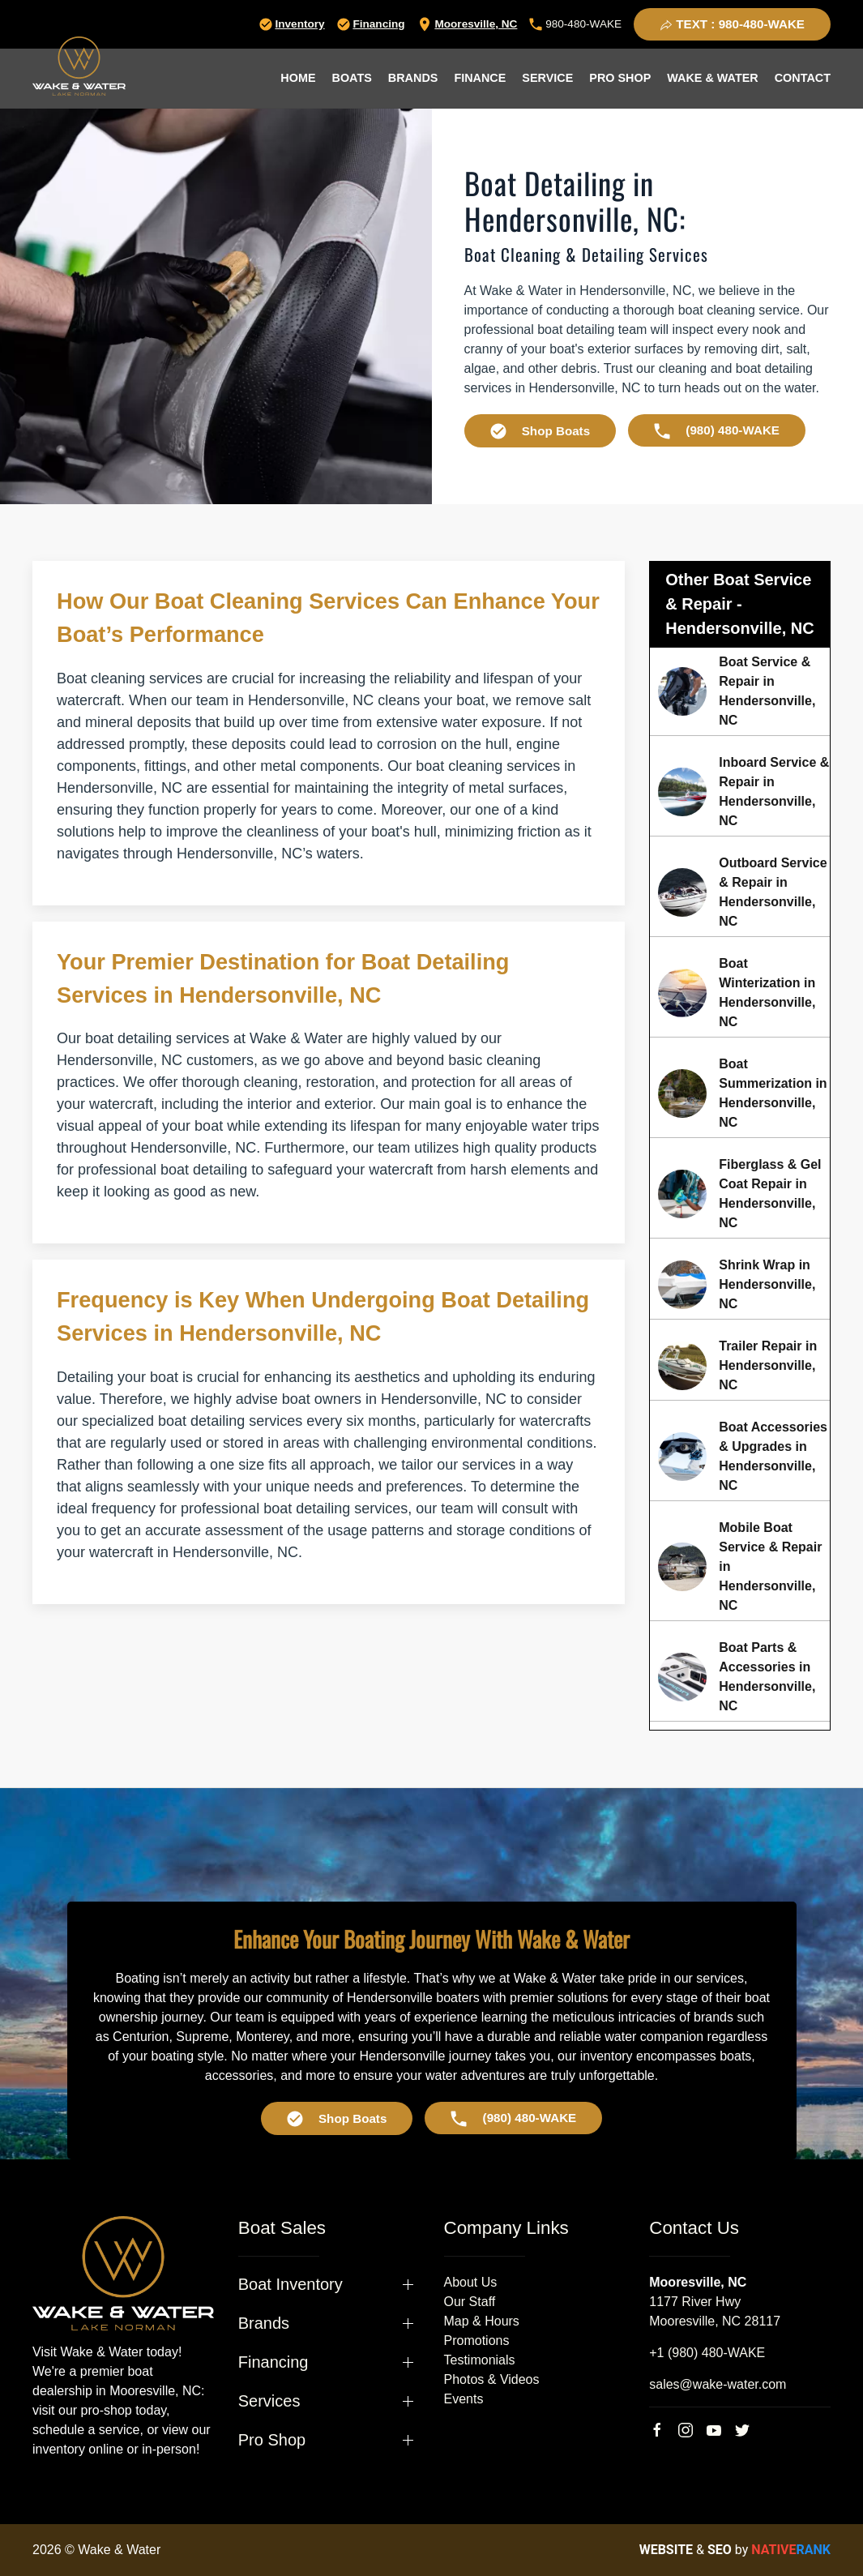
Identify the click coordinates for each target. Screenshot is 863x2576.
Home (297, 77)
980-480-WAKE (575, 24)
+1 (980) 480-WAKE (707, 2353)
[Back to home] (79, 66)
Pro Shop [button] (620, 77)
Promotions (477, 2340)
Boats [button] (352, 77)
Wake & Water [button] (712, 77)
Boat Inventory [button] (290, 2284)
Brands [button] (413, 77)
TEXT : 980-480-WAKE (732, 24)
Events (464, 2399)
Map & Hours (481, 2321)
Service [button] (547, 77)
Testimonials (479, 2360)
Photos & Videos (492, 2379)
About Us (471, 2282)
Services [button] (269, 2401)
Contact (803, 77)
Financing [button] (273, 2362)
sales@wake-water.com (717, 2384)
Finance (480, 77)
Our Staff (470, 2302)
